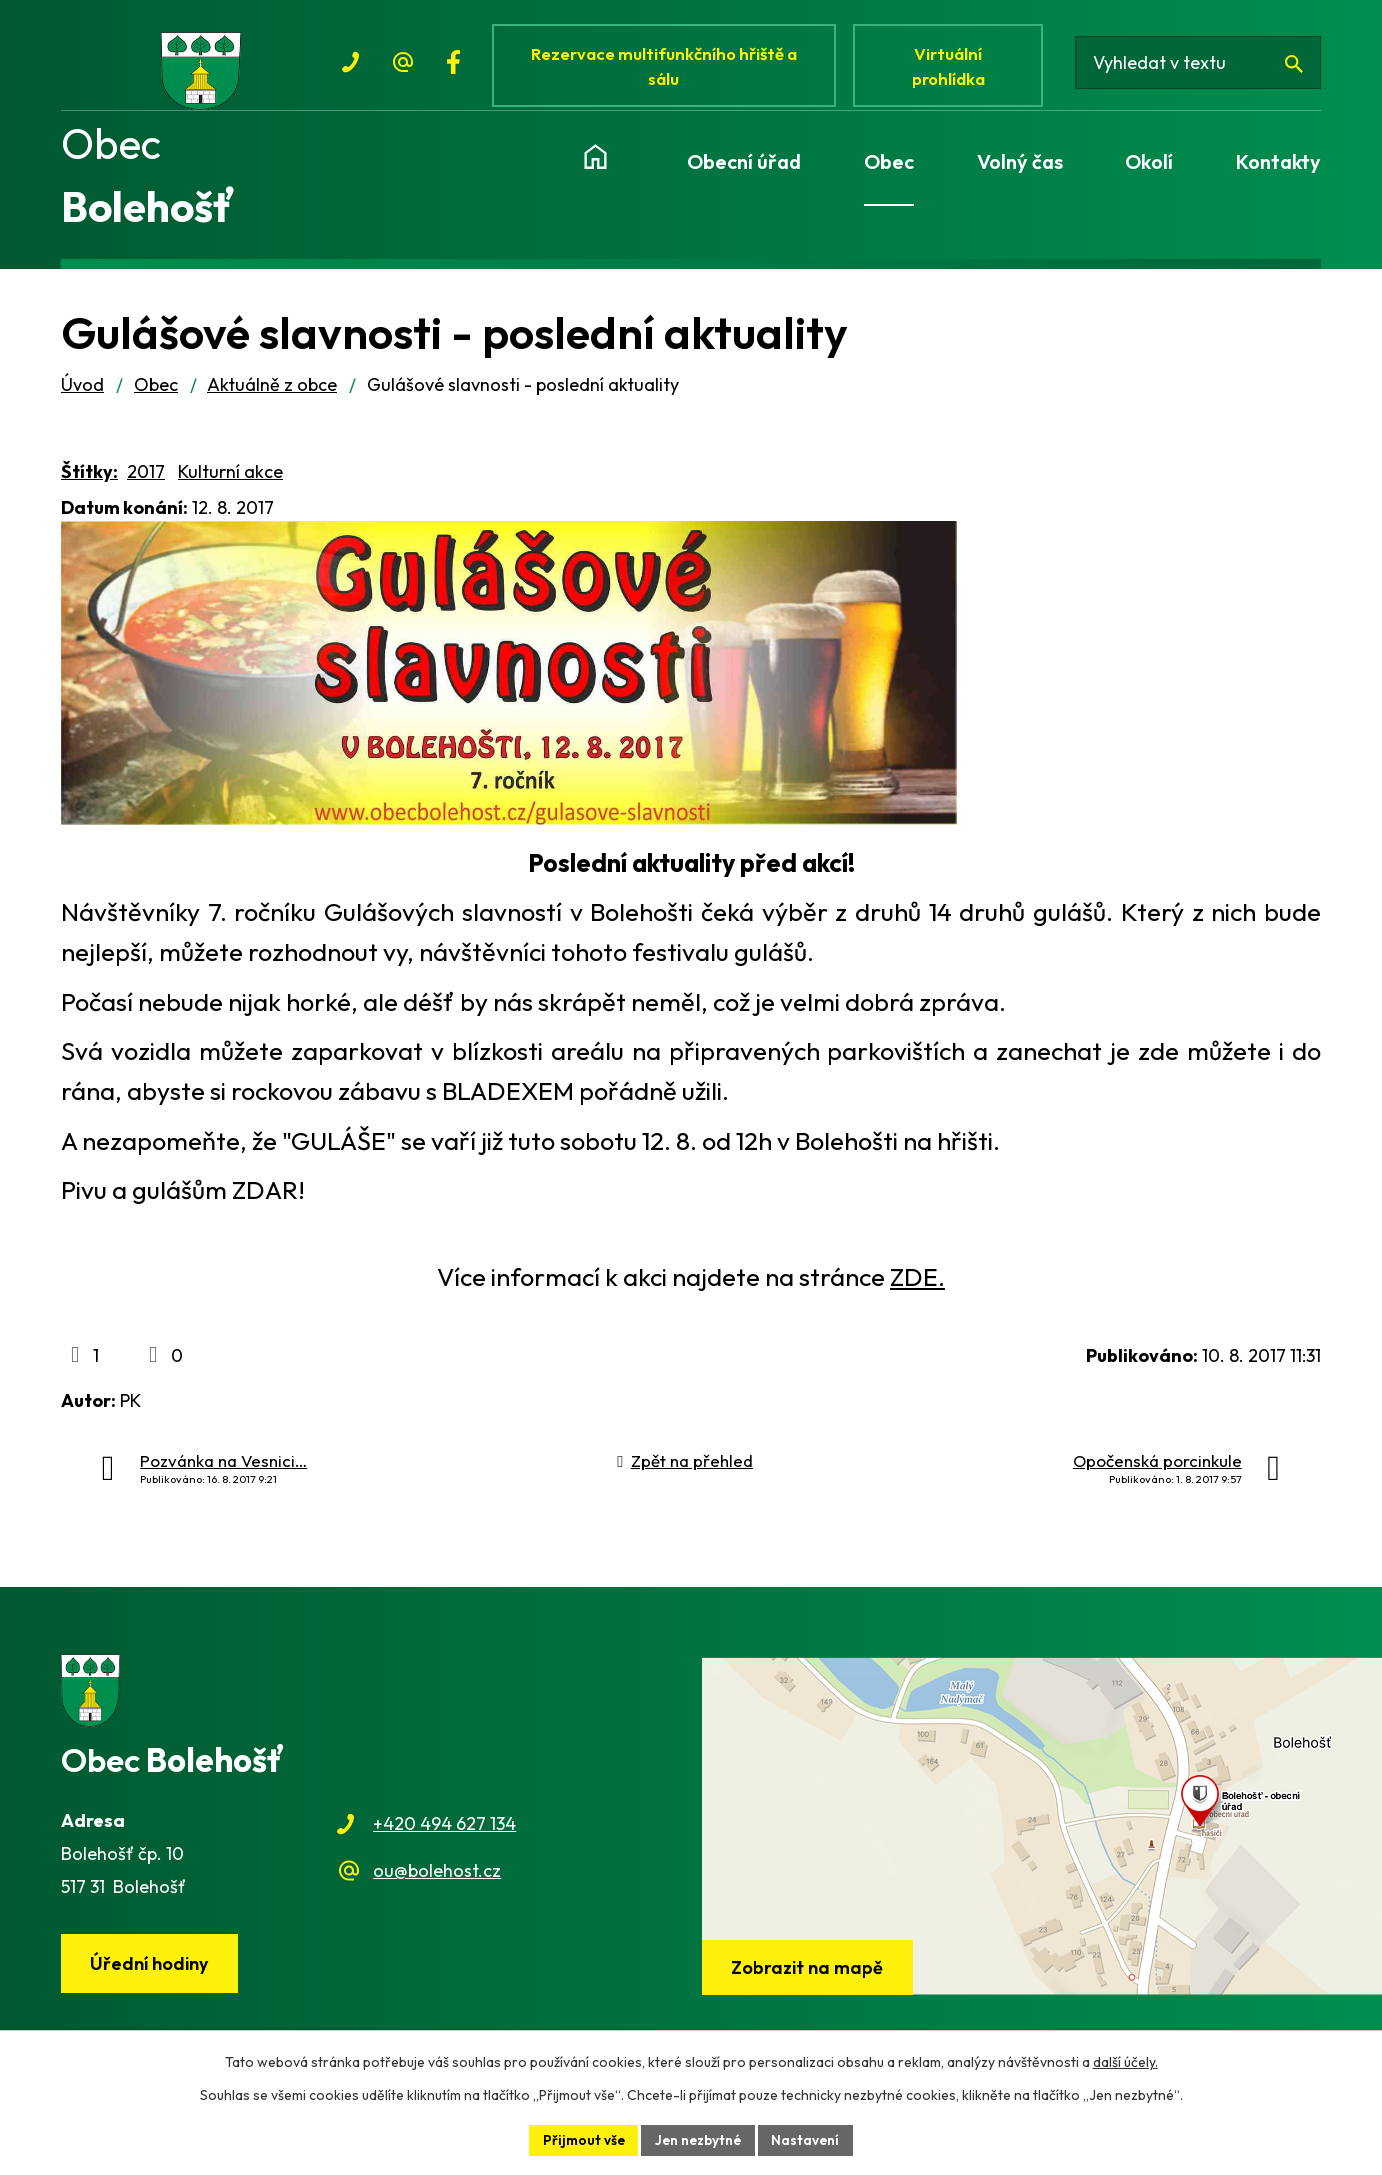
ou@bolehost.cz (437, 1881)
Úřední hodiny (152, 1975)
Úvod (82, 395)
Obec (156, 395)
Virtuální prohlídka (955, 67)
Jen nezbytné (699, 2139)
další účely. (1125, 2061)
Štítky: (89, 482)
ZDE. (917, 1288)
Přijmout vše (581, 2139)
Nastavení (809, 2139)
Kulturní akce (230, 482)
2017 (146, 482)
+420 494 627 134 (444, 1835)
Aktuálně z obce (272, 395)
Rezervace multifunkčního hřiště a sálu (667, 67)
